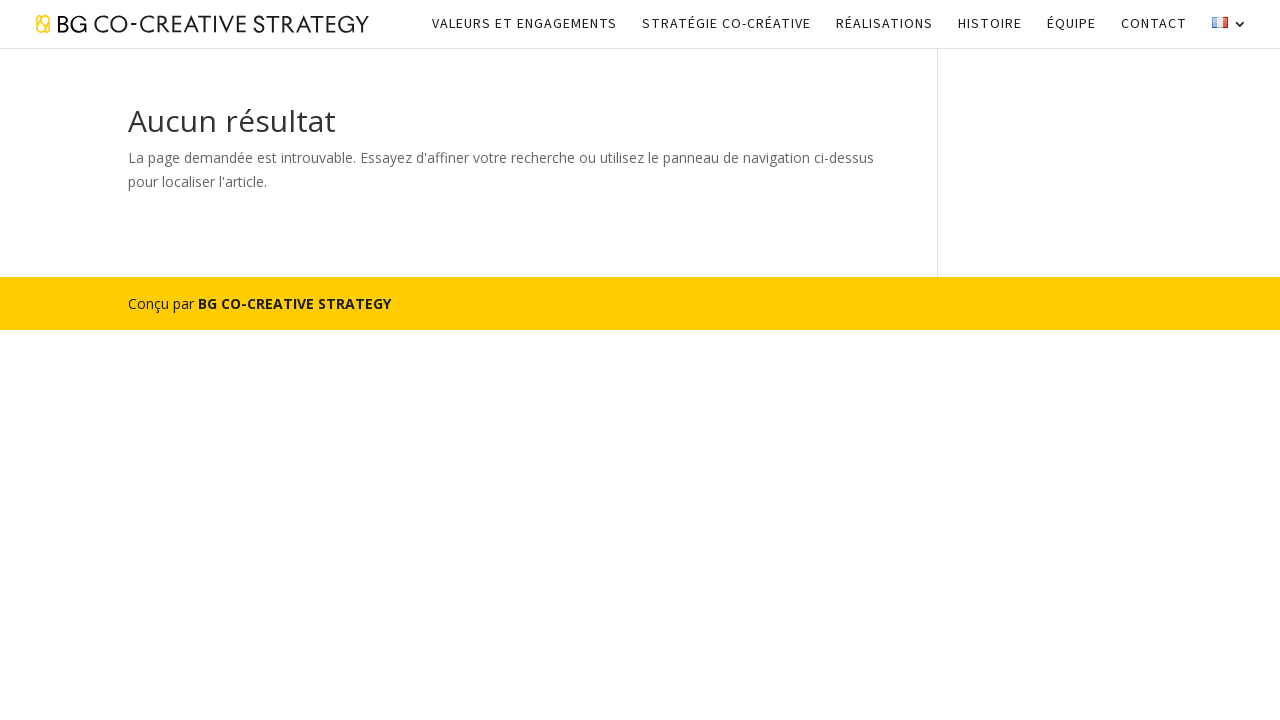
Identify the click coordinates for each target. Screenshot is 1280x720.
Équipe (1071, 25)
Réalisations (884, 25)
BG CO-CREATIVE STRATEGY (294, 303)
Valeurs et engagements (524, 25)
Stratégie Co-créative (726, 25)
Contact (1154, 25)
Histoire (990, 25)
